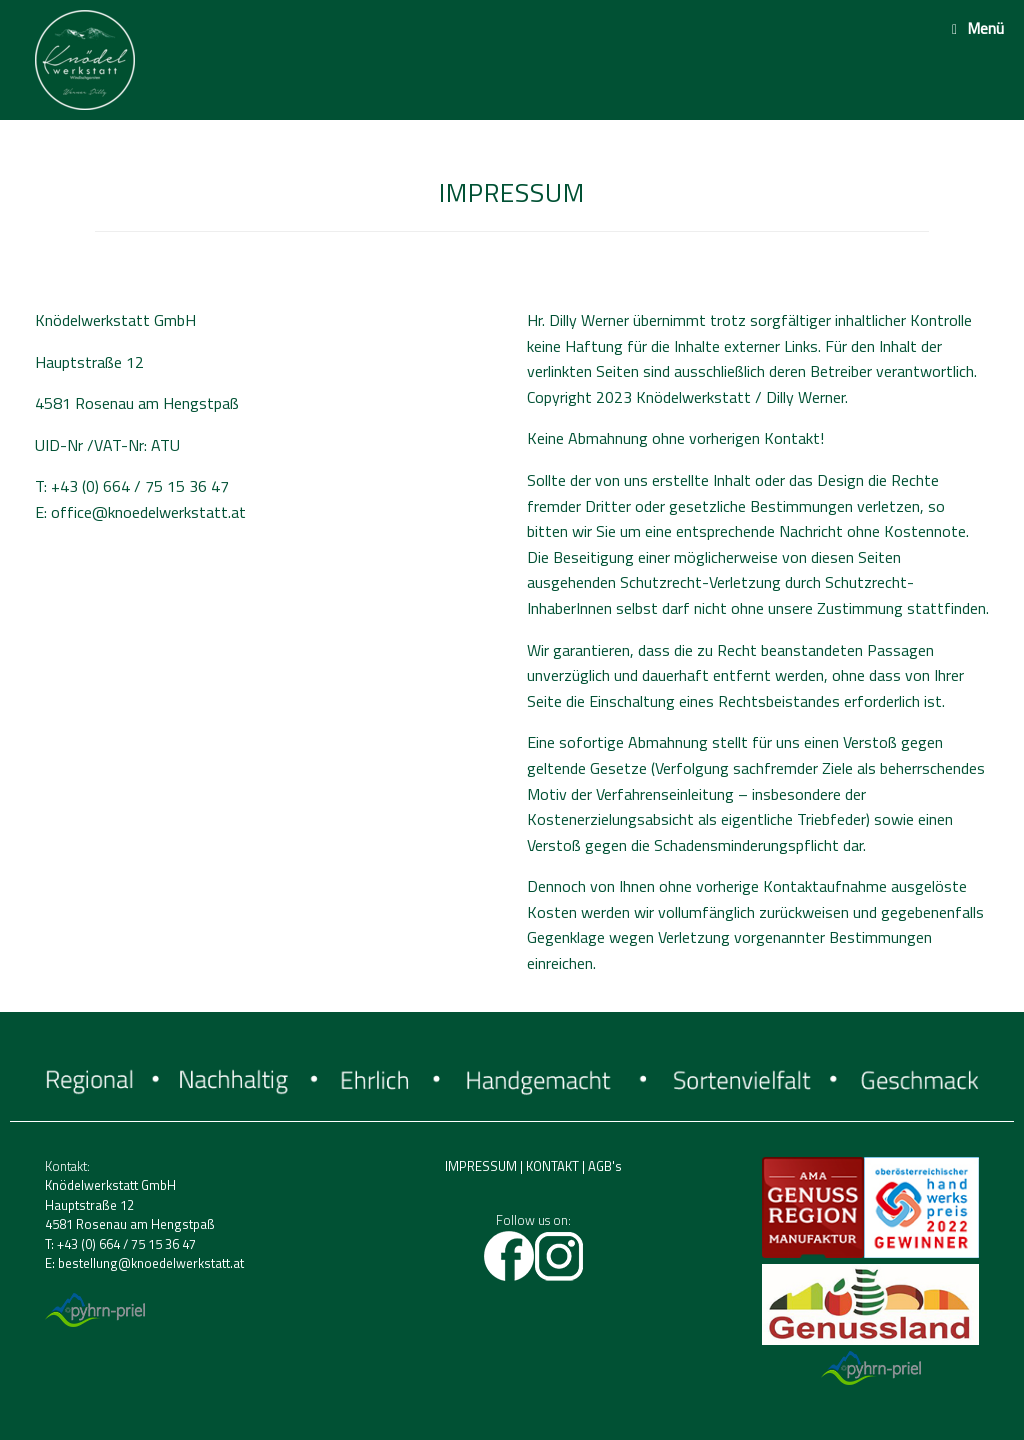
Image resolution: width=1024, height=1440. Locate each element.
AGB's (605, 1166)
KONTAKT (552, 1166)
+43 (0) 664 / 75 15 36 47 (126, 1244)
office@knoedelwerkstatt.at (148, 512)
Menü (978, 28)
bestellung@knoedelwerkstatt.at (151, 1263)
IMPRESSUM (481, 1166)
